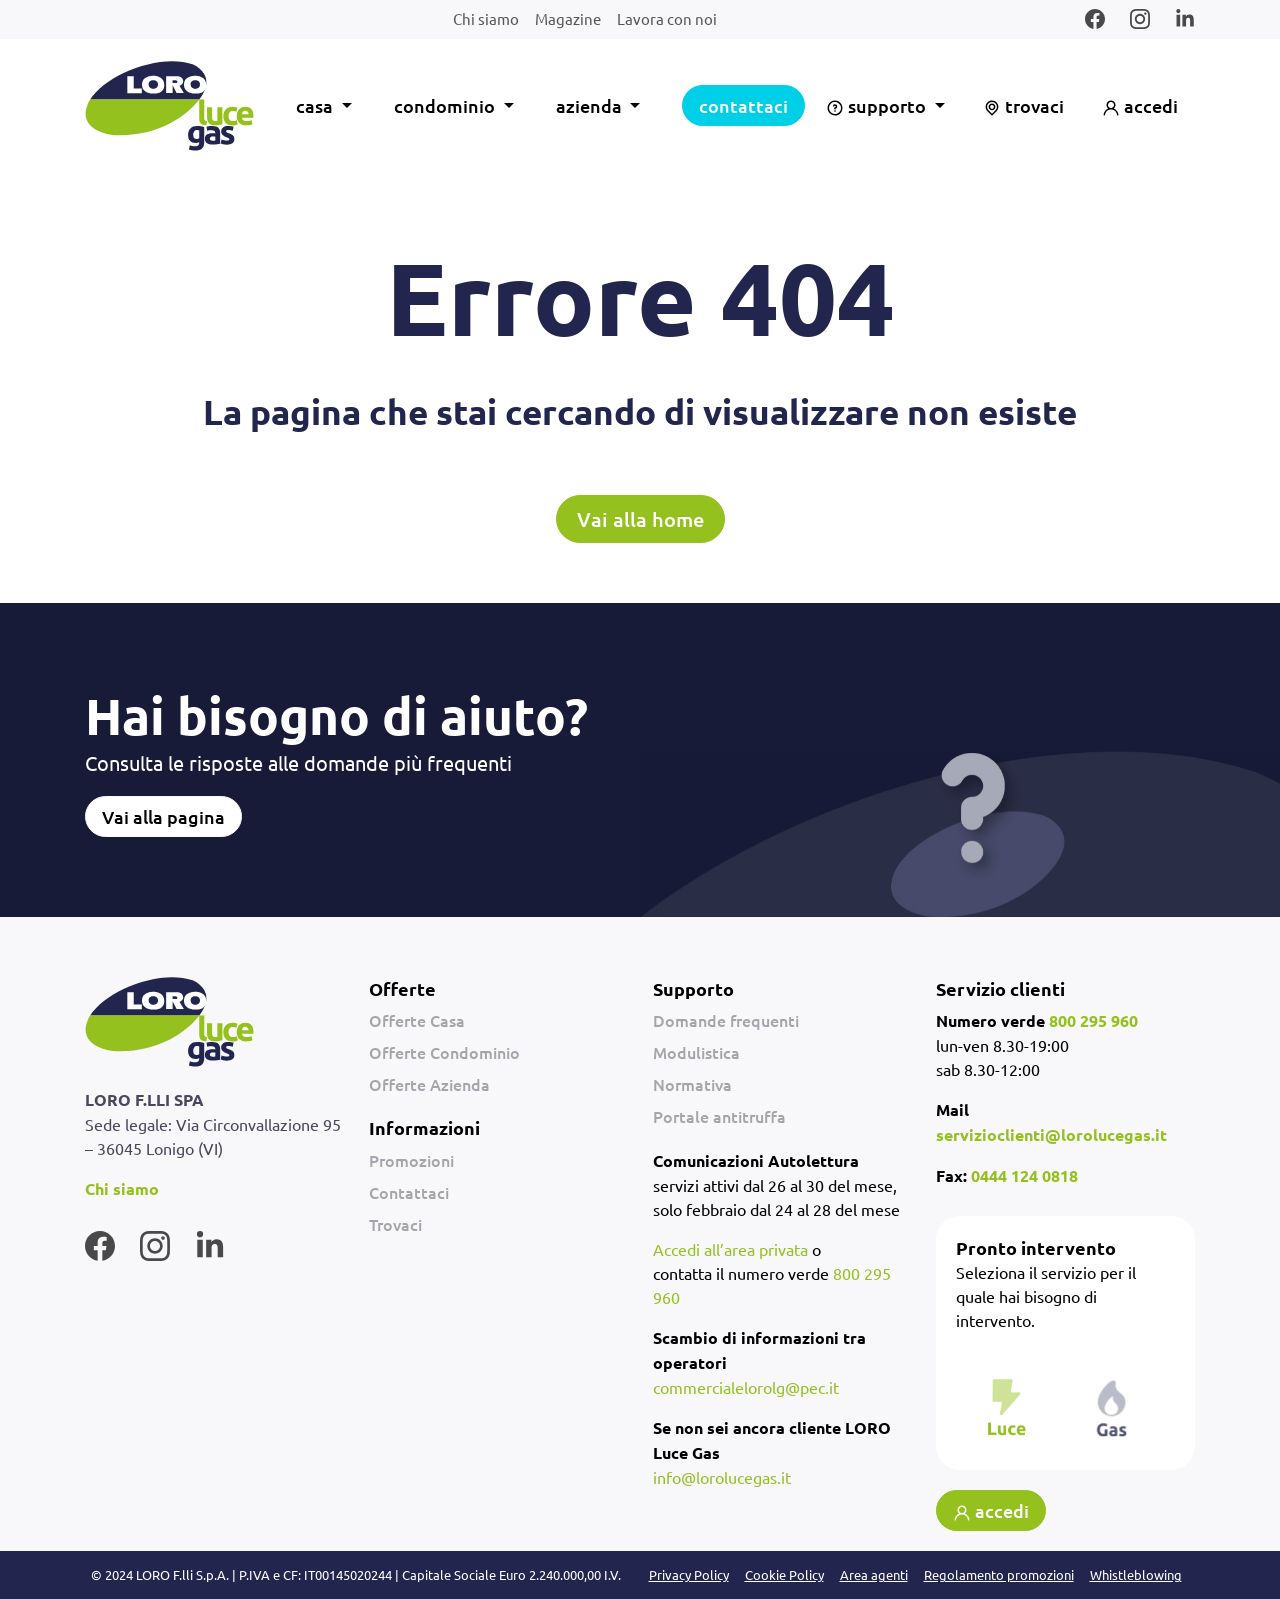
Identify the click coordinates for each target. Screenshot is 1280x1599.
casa (316, 105)
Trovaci (395, 1224)
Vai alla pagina (163, 816)
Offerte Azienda (429, 1084)
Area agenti (874, 1574)
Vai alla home (640, 519)
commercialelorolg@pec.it (746, 1387)
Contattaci (409, 1192)
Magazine (568, 18)
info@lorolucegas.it (722, 1477)
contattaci (743, 105)
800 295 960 (1093, 1020)
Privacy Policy (689, 1574)
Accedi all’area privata (730, 1249)
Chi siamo (486, 18)
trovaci (1023, 105)
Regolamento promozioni (999, 1574)
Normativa (692, 1084)
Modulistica (696, 1052)
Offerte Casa (417, 1020)
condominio (446, 105)
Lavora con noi (667, 18)
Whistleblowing (1136, 1574)
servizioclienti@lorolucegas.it (1051, 1134)
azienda (591, 105)
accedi (1140, 105)
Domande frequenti (726, 1020)
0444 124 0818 (1024, 1175)
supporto (878, 105)
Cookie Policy (784, 1574)
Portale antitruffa (719, 1116)
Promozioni (411, 1160)
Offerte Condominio (444, 1052)
